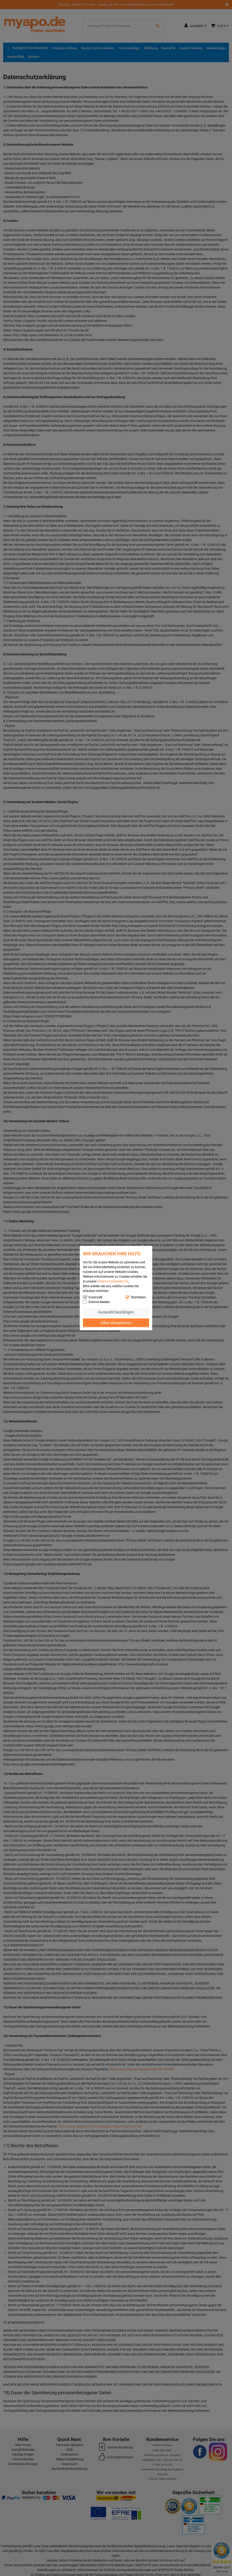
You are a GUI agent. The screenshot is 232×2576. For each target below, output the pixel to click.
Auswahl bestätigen (116, 1312)
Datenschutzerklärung (113, 1281)
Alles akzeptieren (116, 1322)
